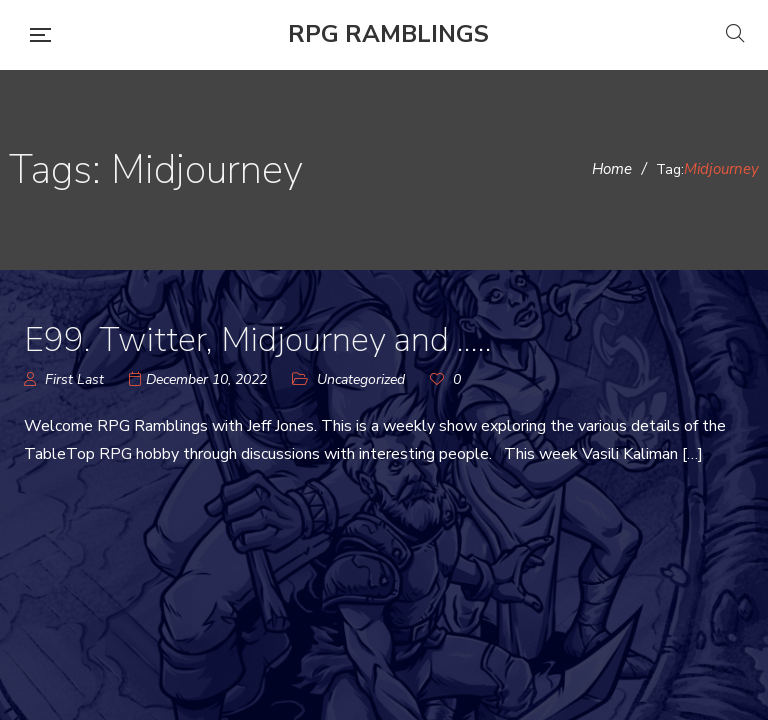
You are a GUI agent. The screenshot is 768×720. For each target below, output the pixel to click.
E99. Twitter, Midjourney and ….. (258, 340)
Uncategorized (361, 379)
